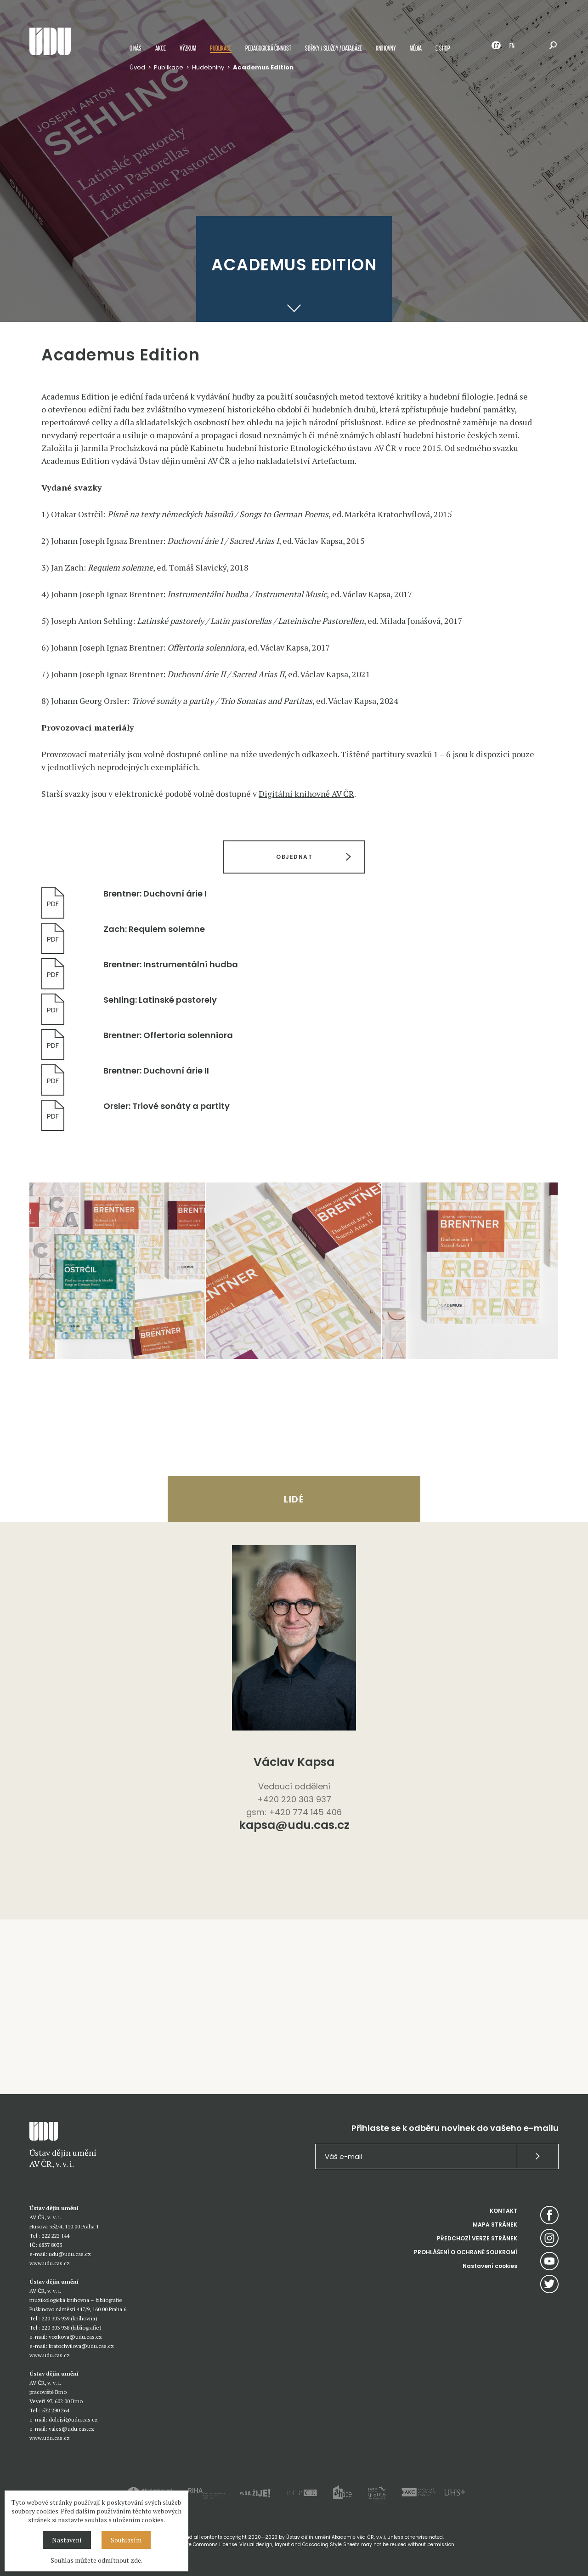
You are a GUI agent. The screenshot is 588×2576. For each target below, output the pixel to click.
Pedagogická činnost (268, 47)
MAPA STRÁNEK (495, 2224)
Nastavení (67, 2540)
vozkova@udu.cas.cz (75, 2336)
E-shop (442, 47)
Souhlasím (126, 2540)
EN (511, 45)
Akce (160, 47)
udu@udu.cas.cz (70, 2253)
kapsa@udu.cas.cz (294, 1826)
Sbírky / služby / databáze (333, 47)
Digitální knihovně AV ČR (306, 793)
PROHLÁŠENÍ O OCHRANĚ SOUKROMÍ (465, 2252)
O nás (135, 47)
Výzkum (188, 47)
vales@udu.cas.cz (71, 2428)
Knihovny (386, 47)
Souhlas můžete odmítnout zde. (96, 2560)
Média (416, 47)
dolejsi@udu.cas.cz (73, 2419)
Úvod (137, 67)
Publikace (221, 47)
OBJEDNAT (294, 857)
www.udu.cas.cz (49, 2263)
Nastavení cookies (490, 2266)
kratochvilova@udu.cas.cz (81, 2345)
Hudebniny (208, 67)
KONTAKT (503, 2211)
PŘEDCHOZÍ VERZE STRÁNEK (477, 2238)
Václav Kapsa (294, 1762)
